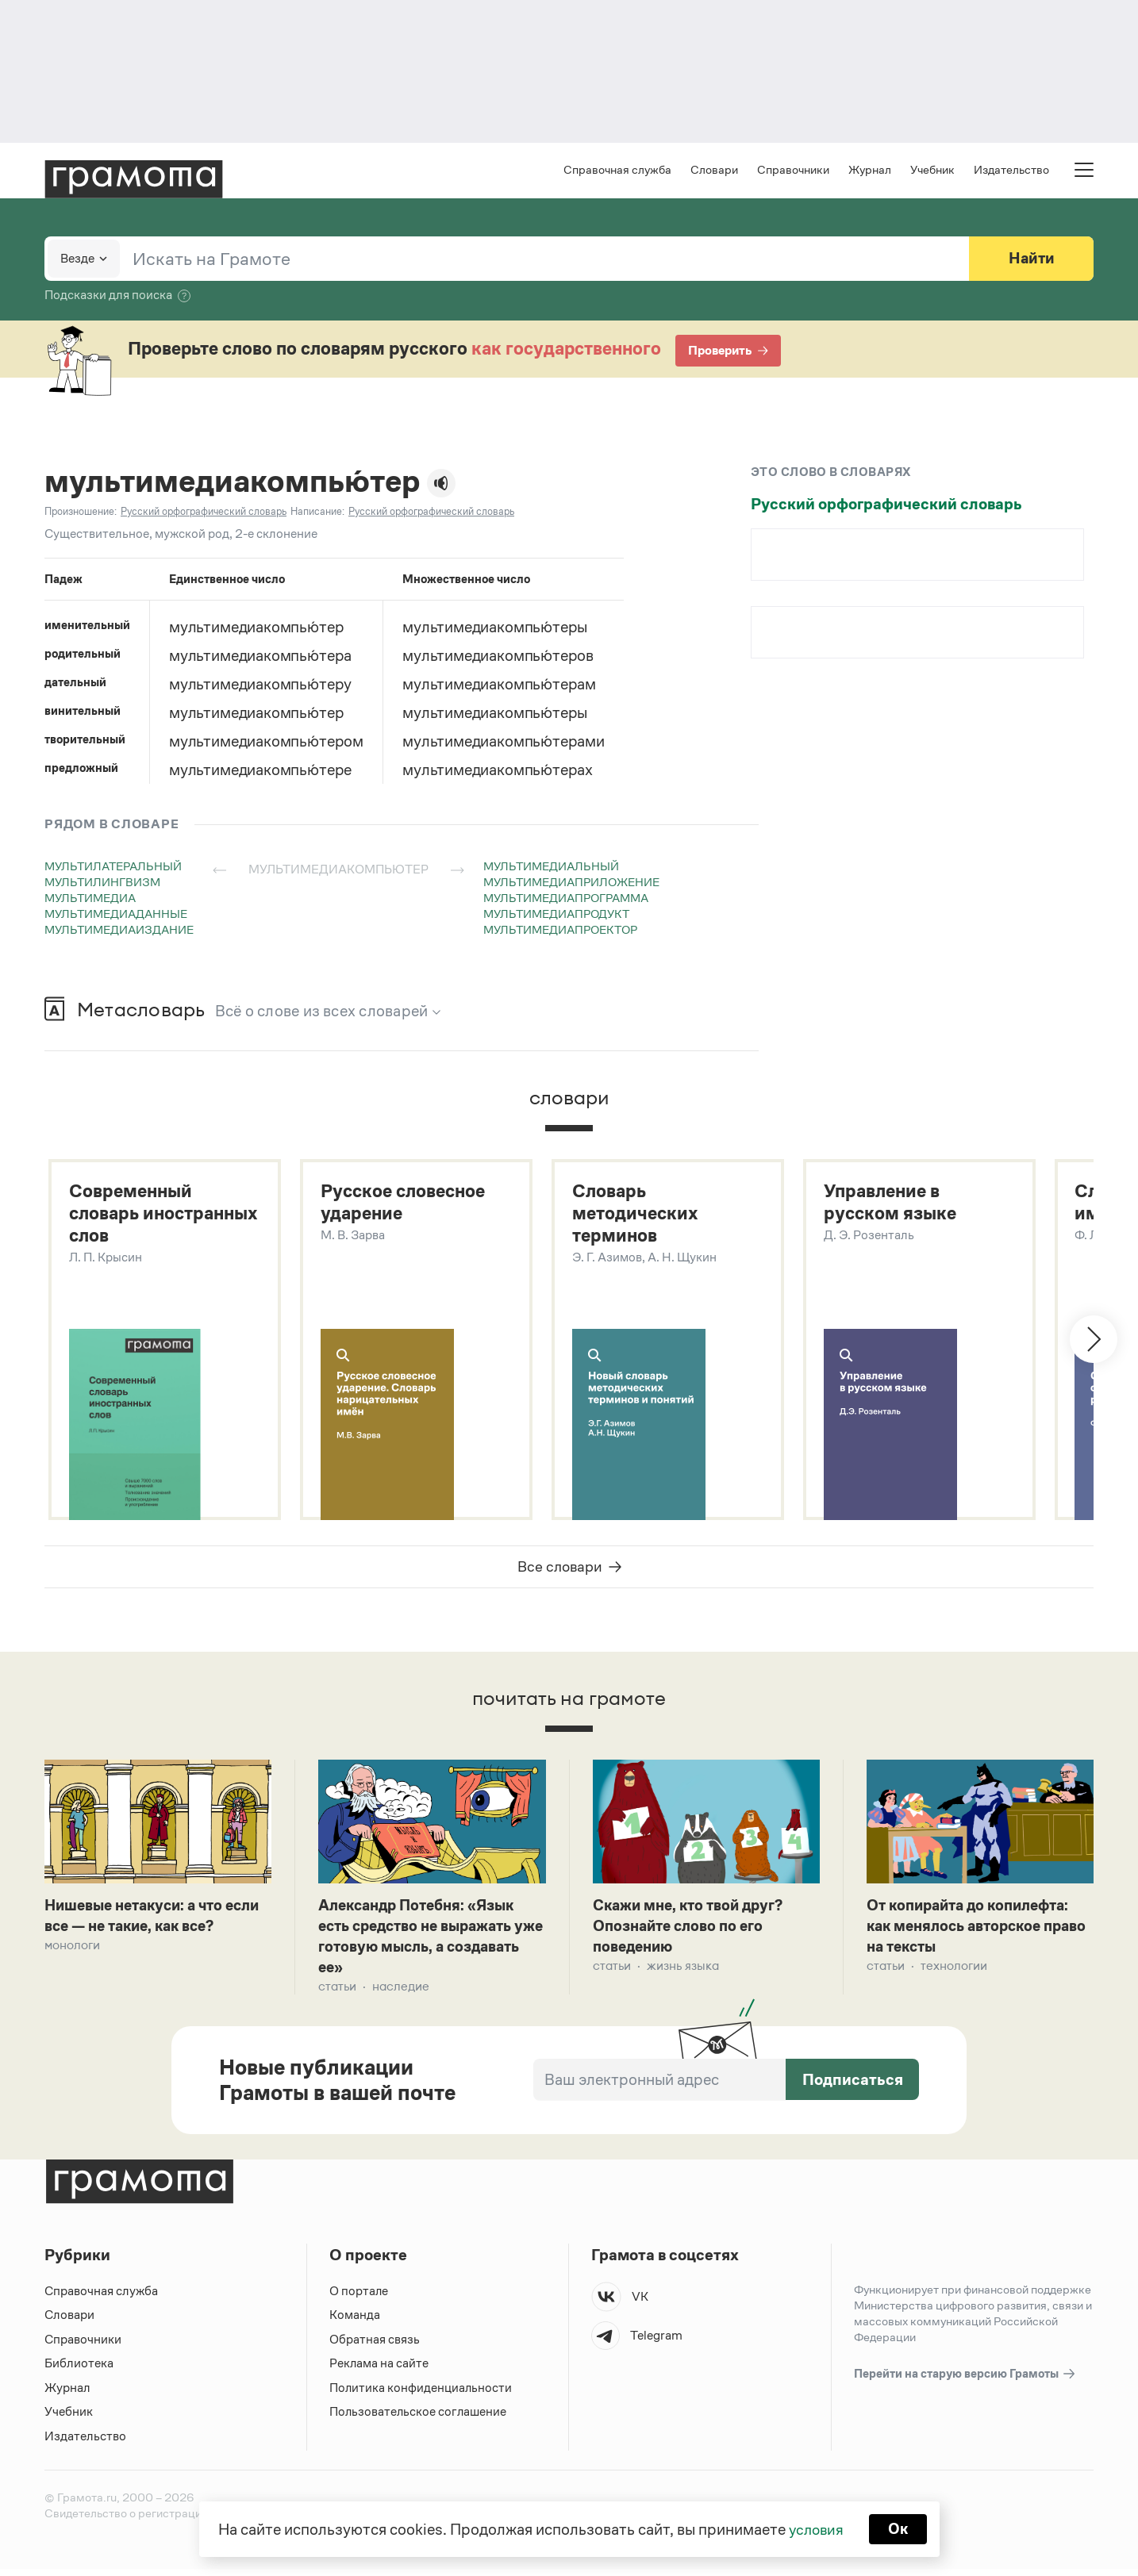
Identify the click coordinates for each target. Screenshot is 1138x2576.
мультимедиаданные (115, 915)
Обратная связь (374, 2345)
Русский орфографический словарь (886, 505)
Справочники (793, 171)
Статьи (337, 1992)
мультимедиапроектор (560, 931)
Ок (899, 2528)
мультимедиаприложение (571, 883)
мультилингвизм (102, 883)
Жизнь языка (683, 1971)
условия (815, 2528)
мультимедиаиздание (119, 931)
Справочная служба (617, 171)
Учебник (932, 171)
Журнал (869, 171)
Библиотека (78, 2370)
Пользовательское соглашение (419, 2418)
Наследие (400, 1992)
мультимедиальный (551, 867)
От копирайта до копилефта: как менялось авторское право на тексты (975, 1930)
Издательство (1011, 171)
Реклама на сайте (379, 2370)
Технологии (954, 1971)
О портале (359, 2297)
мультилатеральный (113, 867)
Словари (714, 171)
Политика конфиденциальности (421, 2394)
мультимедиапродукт (556, 915)
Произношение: (80, 513)
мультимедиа (90, 899)
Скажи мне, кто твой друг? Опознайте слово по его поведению (693, 1930)
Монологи (72, 1949)
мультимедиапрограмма (565, 899)
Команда (354, 2321)
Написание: (317, 513)
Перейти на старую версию (965, 2380)
